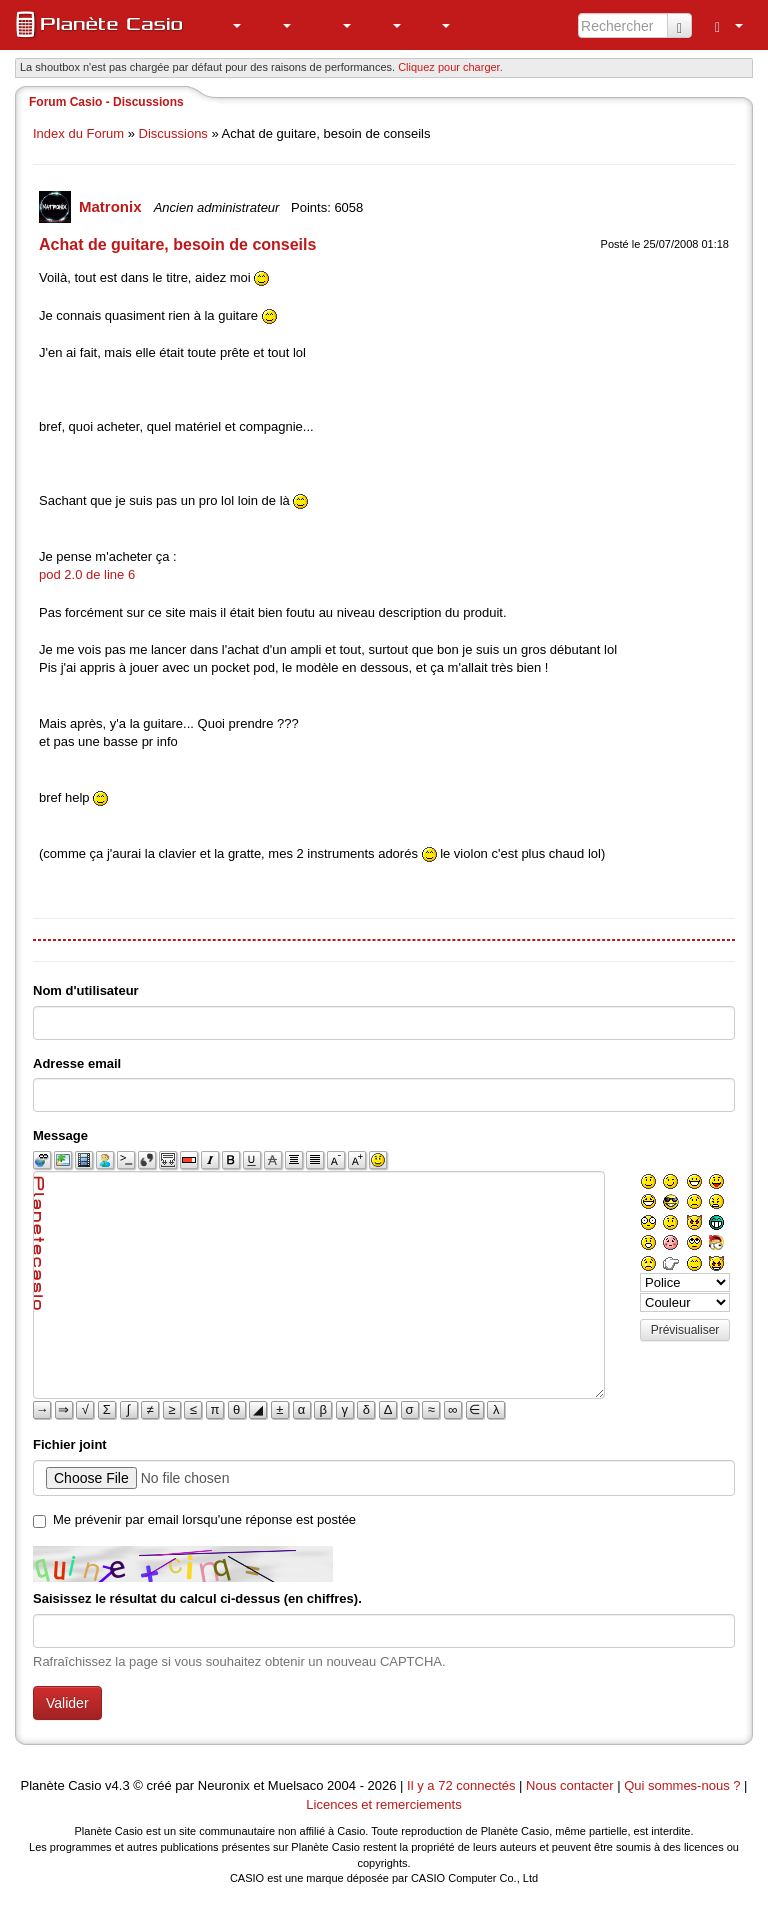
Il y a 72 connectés (463, 1785)
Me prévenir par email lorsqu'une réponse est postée (204, 1519)
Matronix (112, 206)
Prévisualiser (685, 1330)
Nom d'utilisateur (86, 990)
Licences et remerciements (383, 1804)
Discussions (173, 133)
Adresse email (77, 1063)
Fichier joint (70, 1444)
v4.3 (117, 1785)
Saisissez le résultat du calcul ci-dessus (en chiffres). (197, 1598)
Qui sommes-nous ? (682, 1785)
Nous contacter (569, 1785)
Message (60, 1135)
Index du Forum (78, 133)
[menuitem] (226, 25)
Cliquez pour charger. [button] (450, 67)
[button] (226, 25)
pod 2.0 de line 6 (87, 574)
